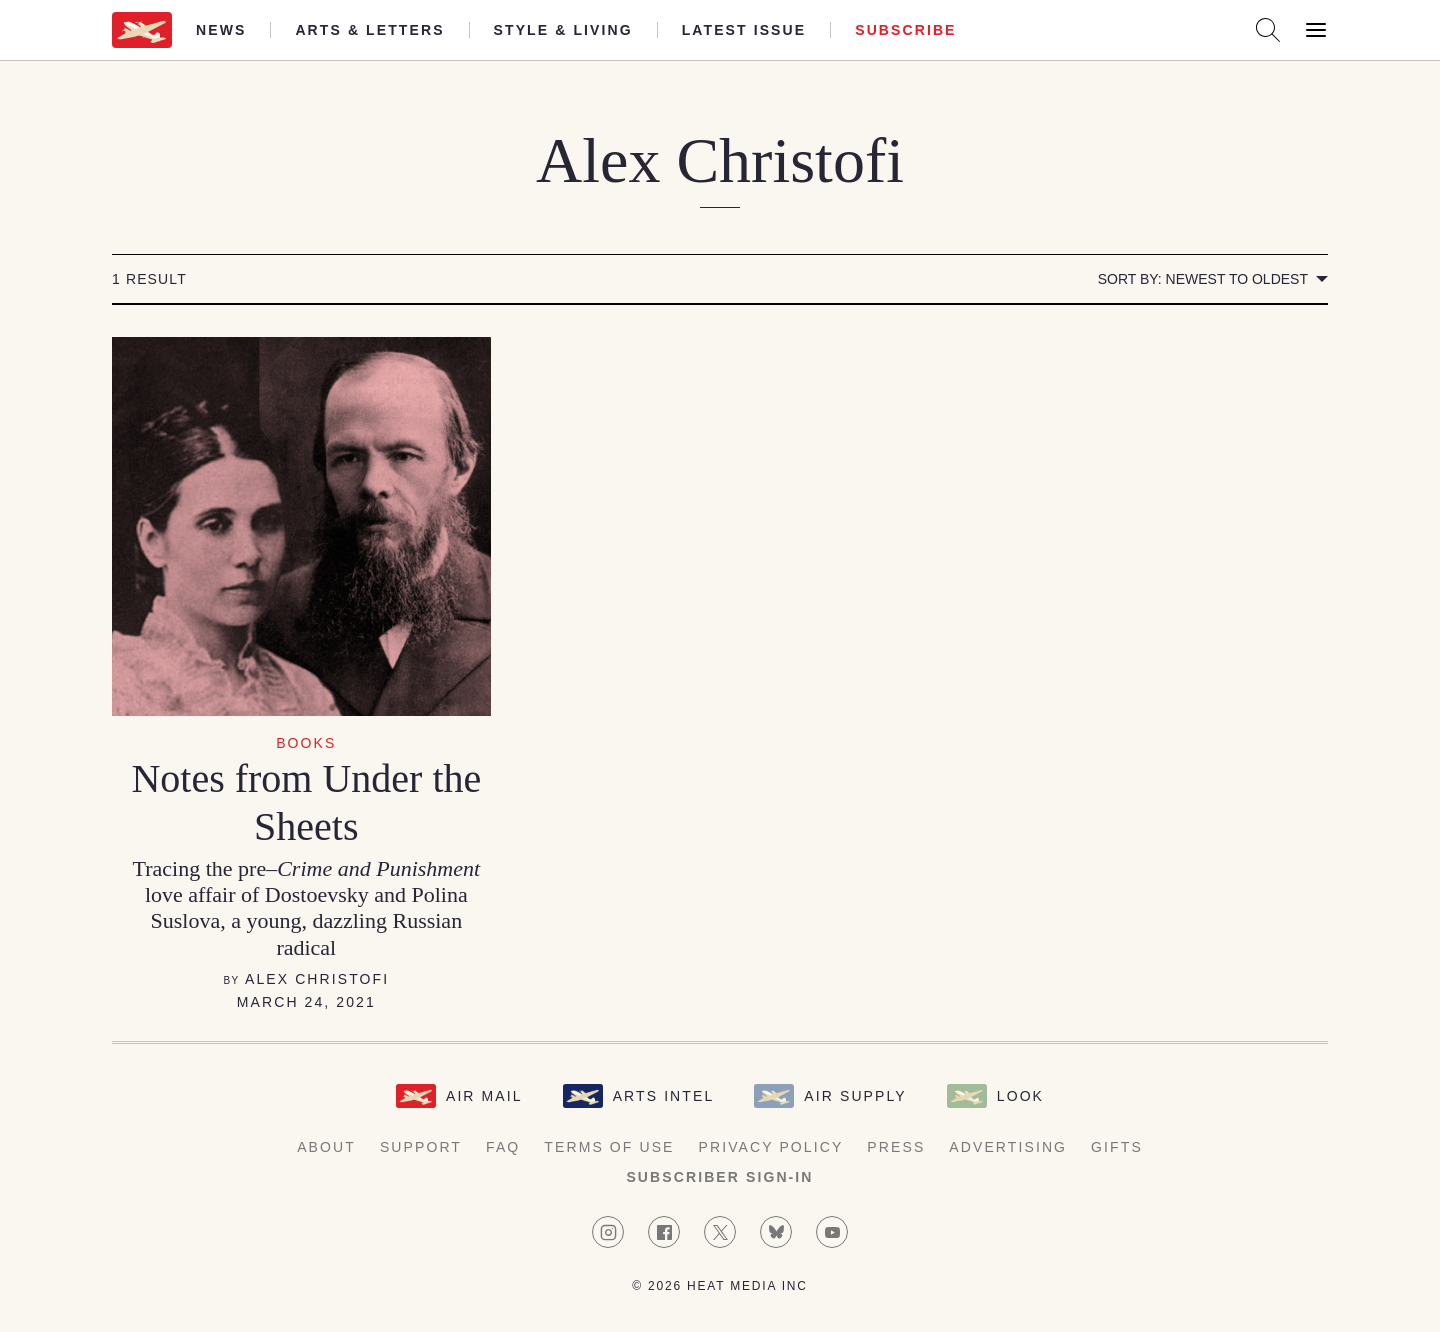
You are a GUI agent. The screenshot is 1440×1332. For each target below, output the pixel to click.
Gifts (1117, 1147)
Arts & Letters (369, 30)
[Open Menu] (1316, 30)
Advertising (1008, 1147)
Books (306, 743)
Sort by (1203, 279)
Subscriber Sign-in (719, 1177)
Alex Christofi (317, 979)
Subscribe (905, 30)
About (326, 1147)
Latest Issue (744, 30)
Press (896, 1147)
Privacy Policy (771, 1147)
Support (421, 1147)
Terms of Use (609, 1147)
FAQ (503, 1147)
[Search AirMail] (1268, 30)
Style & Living (563, 30)
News (221, 30)
